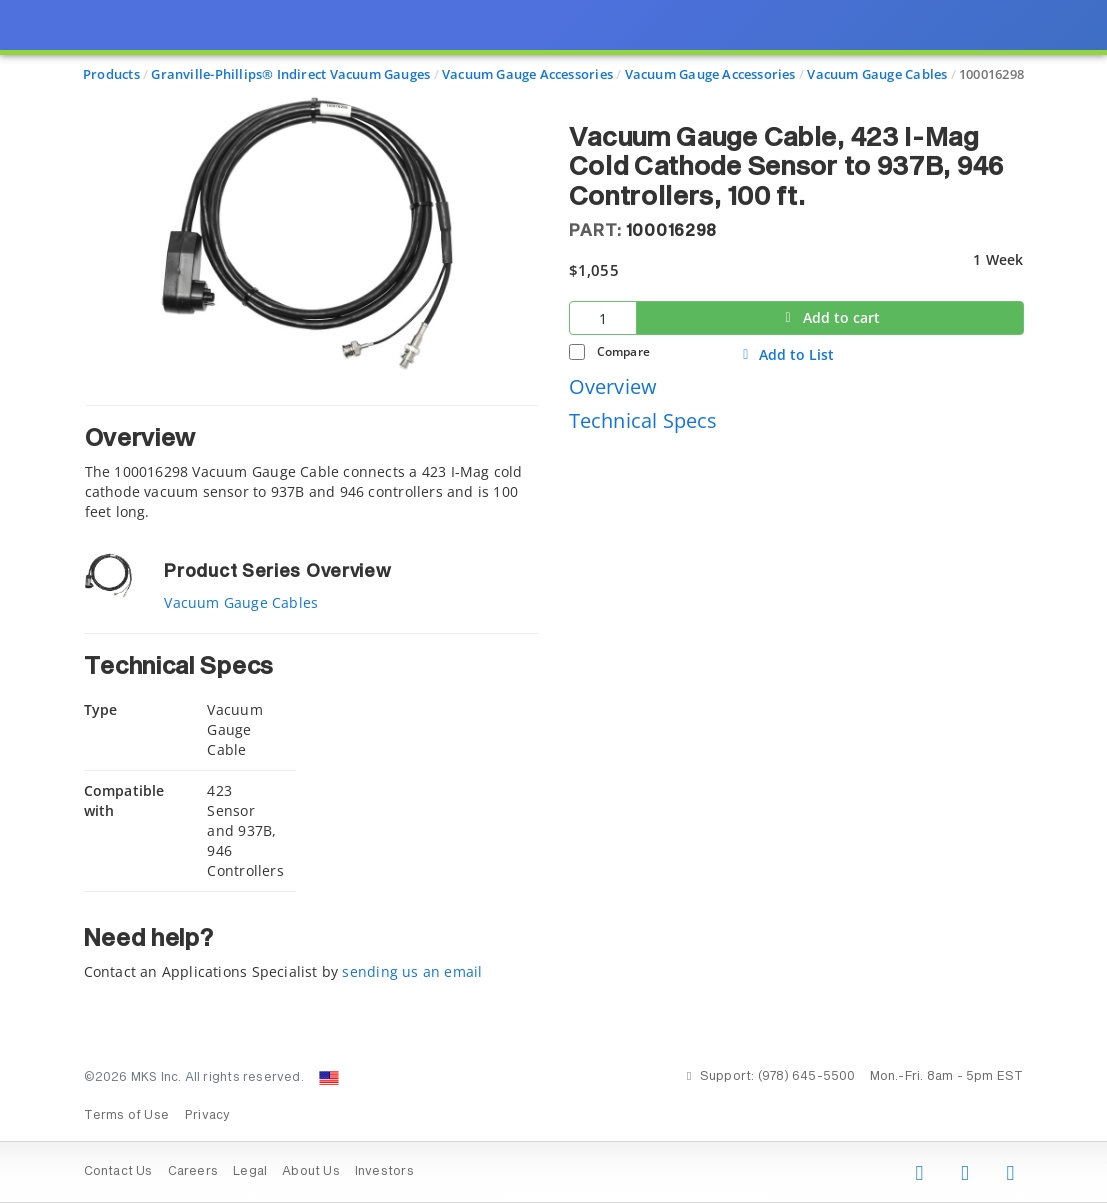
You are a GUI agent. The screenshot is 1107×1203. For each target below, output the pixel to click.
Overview (613, 386)
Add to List (785, 355)
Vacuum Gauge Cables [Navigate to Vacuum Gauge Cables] (877, 74)
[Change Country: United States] (329, 1078)
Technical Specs (643, 420)
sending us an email (412, 971)
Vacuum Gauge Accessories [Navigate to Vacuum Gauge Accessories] (527, 74)
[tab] (311, 463)
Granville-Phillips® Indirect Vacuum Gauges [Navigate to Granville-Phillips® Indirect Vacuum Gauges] (290, 74)
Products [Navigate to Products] (111, 74)
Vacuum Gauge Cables (241, 602)
